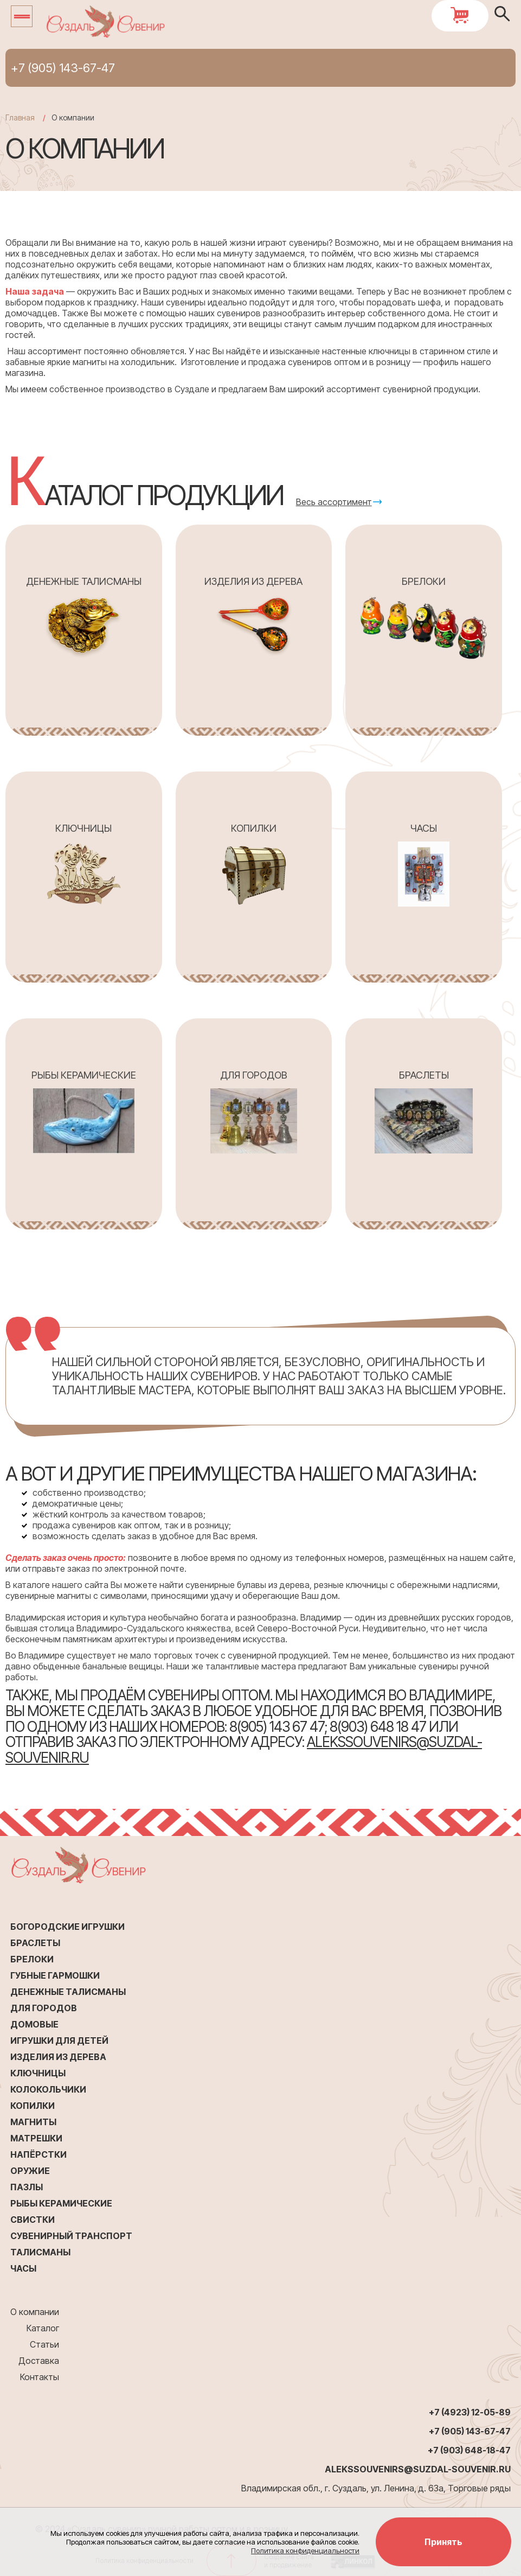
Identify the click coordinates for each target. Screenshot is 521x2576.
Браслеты (35, 1942)
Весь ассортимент (334, 501)
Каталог (43, 2328)
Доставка (38, 2360)
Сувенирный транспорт (71, 2235)
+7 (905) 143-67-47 (63, 68)
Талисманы (40, 2252)
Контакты (39, 2376)
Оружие (30, 2170)
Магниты (33, 2121)
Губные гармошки (55, 1975)
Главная (20, 117)
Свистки (32, 2219)
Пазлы (26, 2187)
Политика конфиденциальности (305, 2550)
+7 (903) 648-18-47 (469, 2450)
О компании (34, 2311)
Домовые (34, 2024)
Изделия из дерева (58, 2056)
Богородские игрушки (67, 1926)
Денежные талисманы (68, 1991)
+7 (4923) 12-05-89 (470, 2412)
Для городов (43, 2008)
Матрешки (36, 2138)
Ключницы (38, 2073)
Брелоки (32, 1959)
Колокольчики (48, 2089)
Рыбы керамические (61, 2203)
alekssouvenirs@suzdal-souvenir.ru (418, 2469)
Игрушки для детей (59, 2040)
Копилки (32, 2105)
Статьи (44, 2344)
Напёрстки (38, 2154)
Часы (23, 2268)
